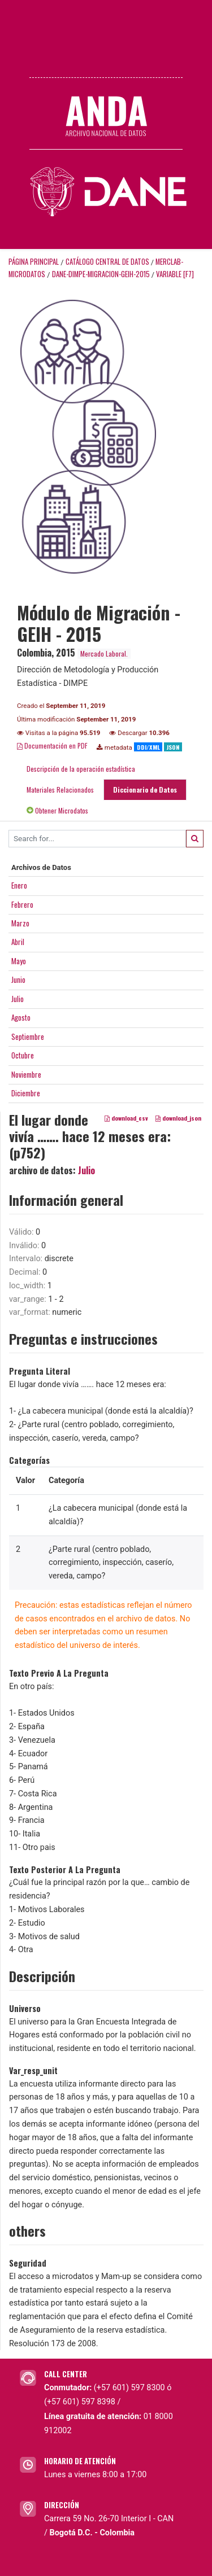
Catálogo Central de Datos (107, 261)
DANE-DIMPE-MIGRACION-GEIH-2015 (101, 274)
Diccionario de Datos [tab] (145, 789)
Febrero (22, 904)
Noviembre (26, 1074)
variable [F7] (175, 274)
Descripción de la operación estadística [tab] (81, 768)
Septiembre (27, 1036)
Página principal (33, 261)
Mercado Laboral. (104, 653)
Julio (17, 998)
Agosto (21, 1017)
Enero (19, 885)
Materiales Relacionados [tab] (60, 789)
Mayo (18, 960)
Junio (18, 979)
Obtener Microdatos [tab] (57, 810)
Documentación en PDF (52, 745)
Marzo (20, 923)
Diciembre (25, 1093)
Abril (17, 941)
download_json (178, 1118)
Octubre (22, 1055)
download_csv (126, 1118)
